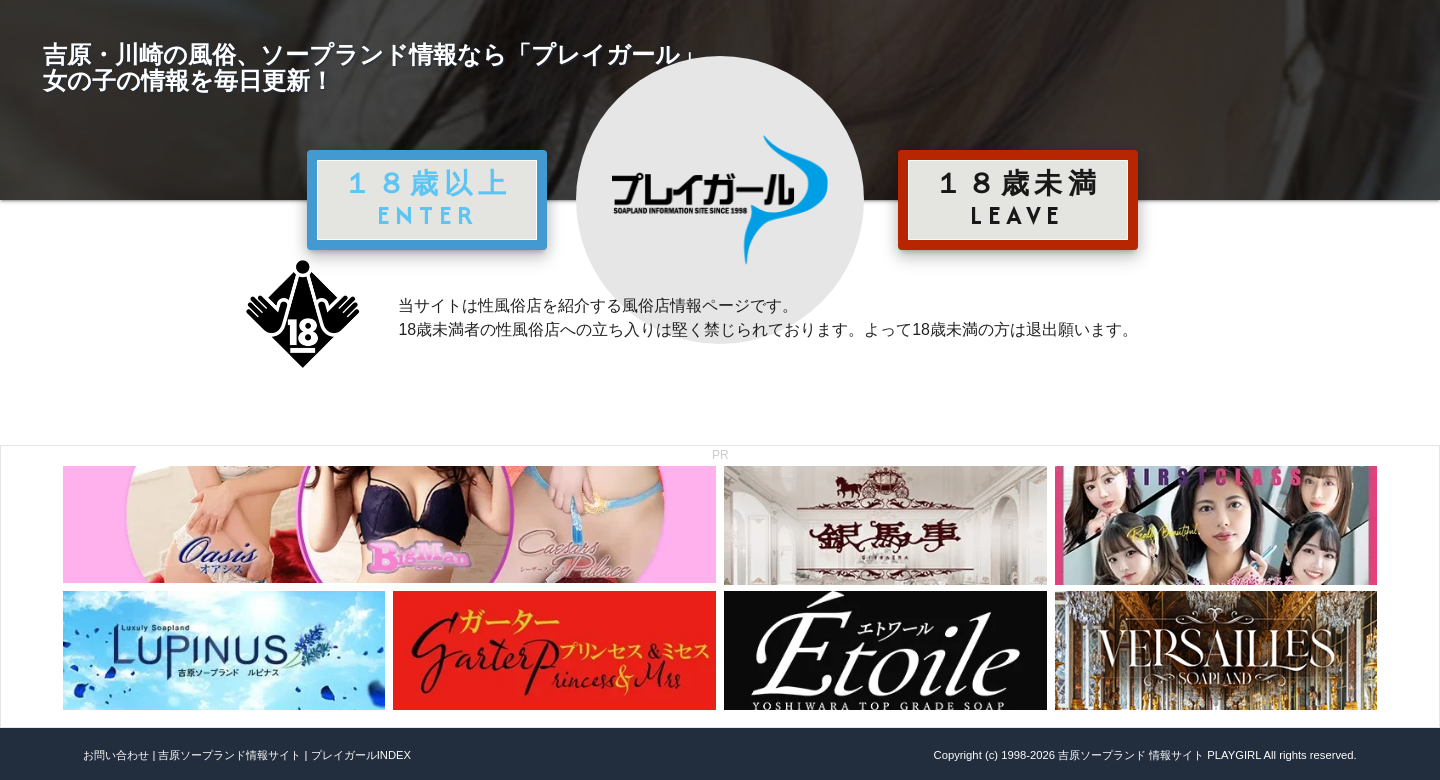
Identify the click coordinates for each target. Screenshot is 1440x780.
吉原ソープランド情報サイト (229, 755)
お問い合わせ (116, 755)
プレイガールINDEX (361, 755)
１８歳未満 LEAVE (1018, 199)
